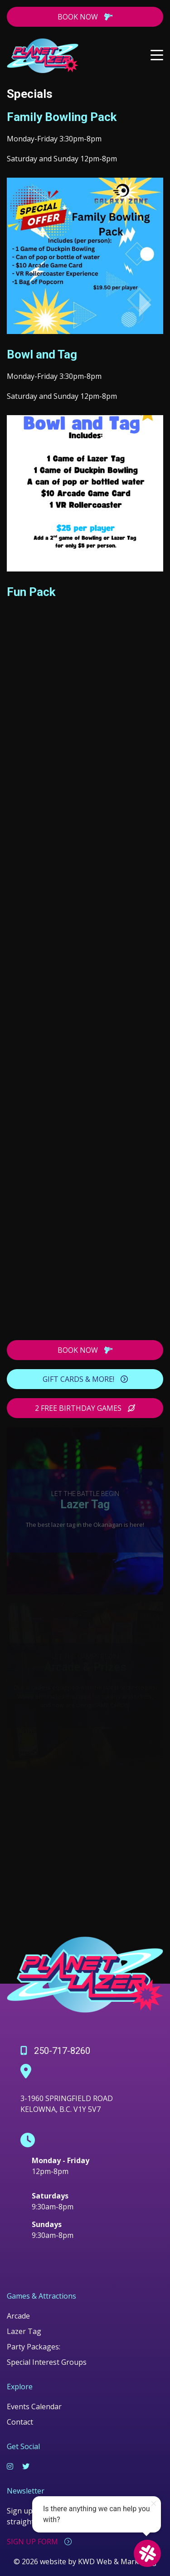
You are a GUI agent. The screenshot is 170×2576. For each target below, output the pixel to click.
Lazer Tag (24, 2331)
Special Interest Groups (47, 2362)
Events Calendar (34, 2406)
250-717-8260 (55, 2050)
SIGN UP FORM (39, 2542)
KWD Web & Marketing (117, 2561)
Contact (20, 2422)
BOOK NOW (85, 17)
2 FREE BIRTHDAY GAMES (85, 1408)
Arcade (18, 2316)
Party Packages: (33, 2347)
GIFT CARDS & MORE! (85, 1379)
